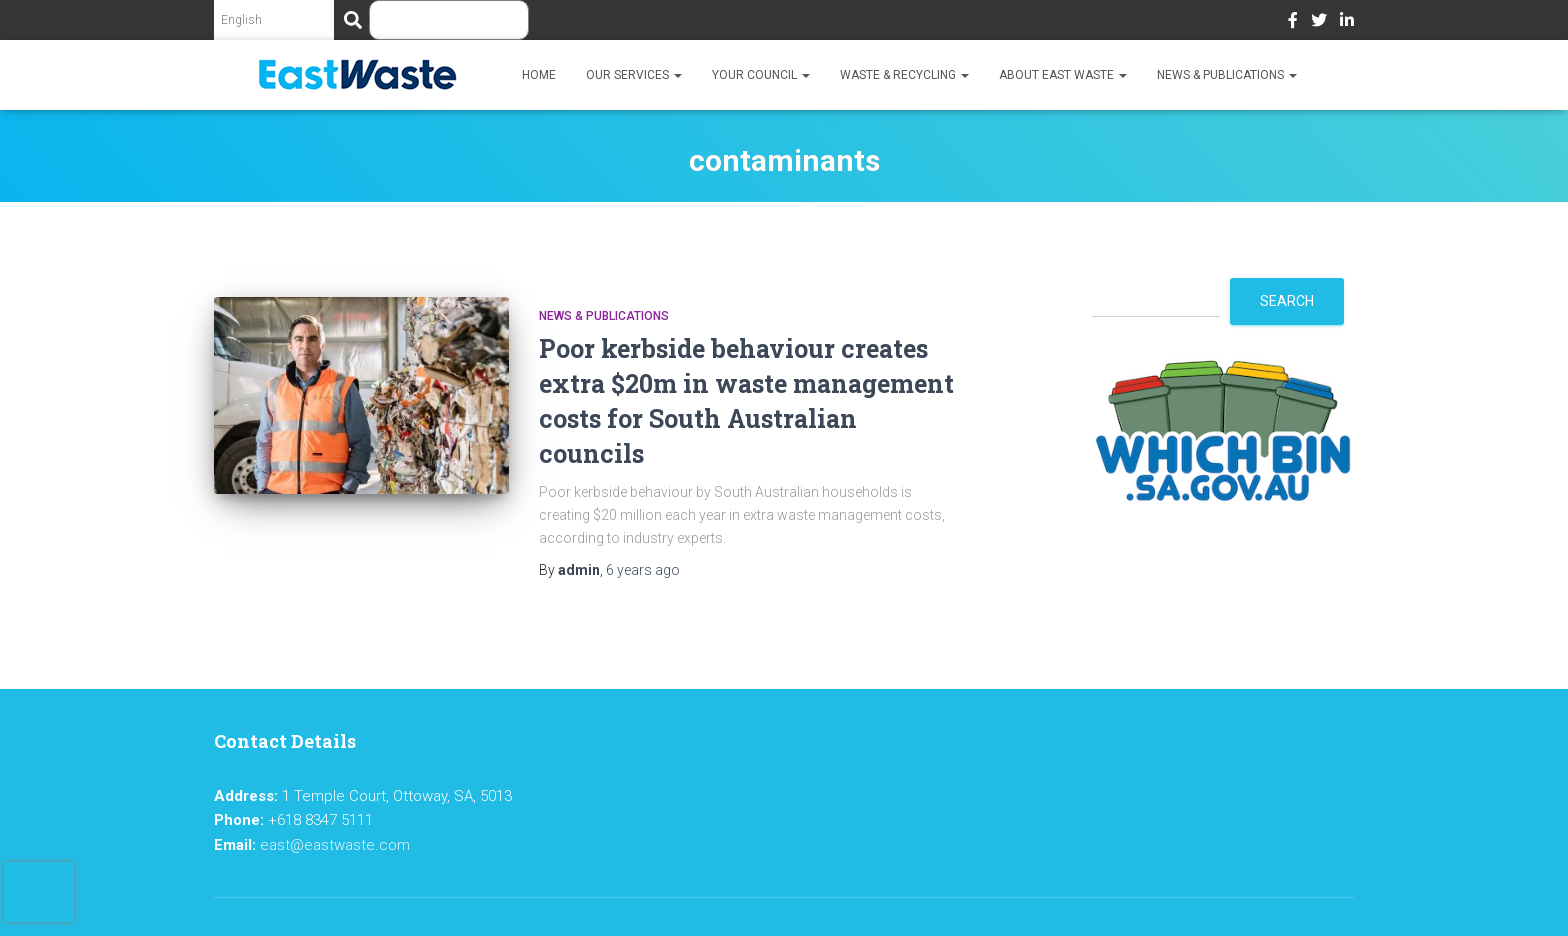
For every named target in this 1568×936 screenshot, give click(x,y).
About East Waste (1063, 75)
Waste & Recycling (904, 75)
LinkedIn (1347, 23)
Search (1287, 301)
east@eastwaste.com (335, 845)
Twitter (1319, 23)
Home (539, 75)
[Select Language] (274, 20)
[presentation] (39, 892)
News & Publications (1227, 75)
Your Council (761, 75)
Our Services (634, 75)
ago (643, 570)
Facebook (1293, 23)
